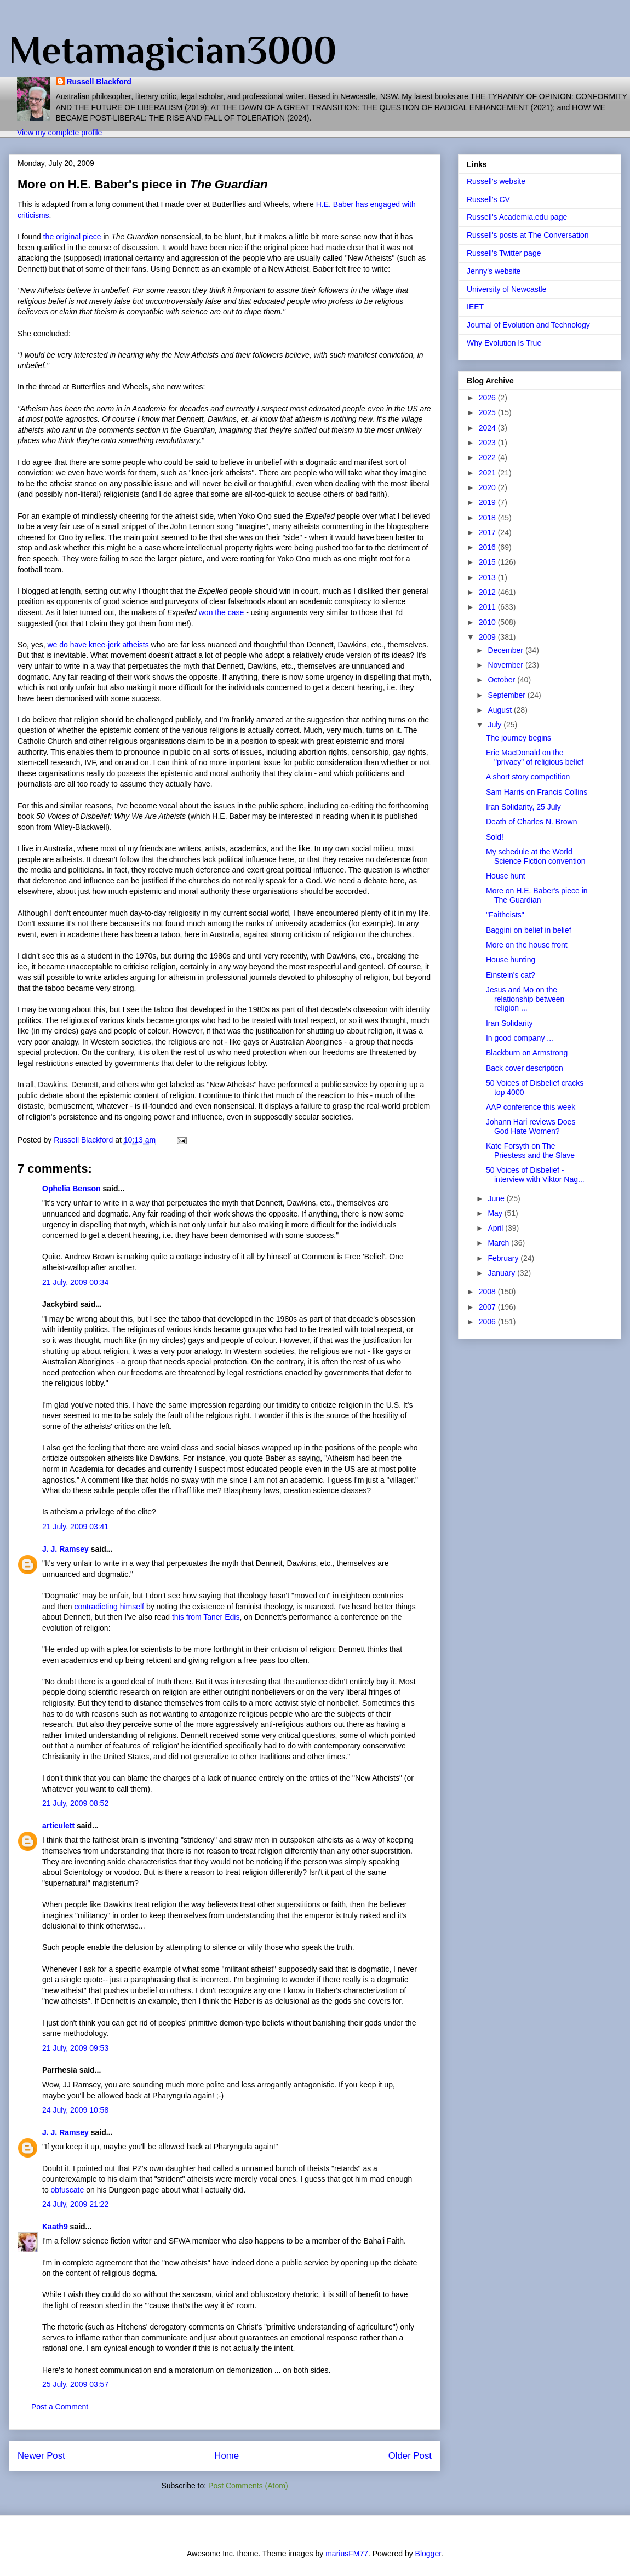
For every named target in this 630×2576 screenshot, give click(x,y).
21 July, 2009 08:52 (75, 1803)
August (500, 709)
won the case (222, 612)
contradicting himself (109, 1606)
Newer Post (41, 2456)
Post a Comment (59, 2406)
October (502, 679)
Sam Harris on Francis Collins (536, 792)
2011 (488, 607)
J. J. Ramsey (65, 1549)
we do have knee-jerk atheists (99, 644)
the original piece (73, 236)
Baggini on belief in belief (528, 930)
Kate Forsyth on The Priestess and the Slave (530, 1150)
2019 (488, 502)
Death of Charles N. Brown (531, 821)
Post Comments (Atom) (248, 2485)
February (504, 1258)
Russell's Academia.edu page (517, 217)
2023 (488, 442)
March (499, 1242)
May (496, 1213)
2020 (488, 487)
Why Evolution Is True (504, 343)
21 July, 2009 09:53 (75, 2048)
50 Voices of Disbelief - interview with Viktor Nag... (535, 1175)
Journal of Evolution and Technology (528, 324)
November (506, 665)
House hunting (510, 959)
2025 (488, 412)
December (506, 650)
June (497, 1198)
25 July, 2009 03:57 (75, 2384)
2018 (488, 517)
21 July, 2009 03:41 (75, 1526)
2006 (488, 1321)
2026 (488, 397)
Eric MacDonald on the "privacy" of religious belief (534, 757)
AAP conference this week (530, 1107)
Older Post (410, 2456)
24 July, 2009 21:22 (75, 2204)
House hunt (505, 875)
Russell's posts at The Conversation (528, 235)
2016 (488, 547)
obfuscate (67, 2189)
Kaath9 (55, 2226)
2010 (488, 622)
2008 (488, 1291)
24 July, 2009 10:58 (75, 2109)
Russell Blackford (99, 81)
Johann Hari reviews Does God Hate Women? (530, 1126)
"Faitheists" (505, 914)
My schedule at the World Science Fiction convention (536, 856)
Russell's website (496, 181)
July (495, 724)
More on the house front (527, 944)
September (507, 695)
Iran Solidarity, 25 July (523, 806)
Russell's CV (488, 199)
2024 (488, 427)
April (496, 1228)
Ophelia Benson (71, 1188)
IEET (475, 306)
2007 (488, 1307)
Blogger (428, 2553)
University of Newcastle (507, 289)
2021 (488, 472)
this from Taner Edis (205, 1617)
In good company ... (519, 1038)
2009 (488, 637)
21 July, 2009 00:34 (75, 1282)
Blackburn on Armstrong (527, 1052)
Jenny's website (493, 271)
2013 (488, 577)
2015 (488, 562)
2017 (488, 532)
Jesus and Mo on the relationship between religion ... (525, 999)
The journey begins (518, 737)
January (502, 1273)
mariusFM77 (346, 2553)
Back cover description (524, 1068)
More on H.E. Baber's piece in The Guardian (537, 895)
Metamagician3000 (172, 49)
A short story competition (528, 776)
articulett (58, 1825)
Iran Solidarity (509, 1023)
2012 (488, 592)
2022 (488, 457)
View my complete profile (59, 132)
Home (226, 2456)
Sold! (494, 837)
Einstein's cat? (510, 975)
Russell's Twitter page (504, 253)
